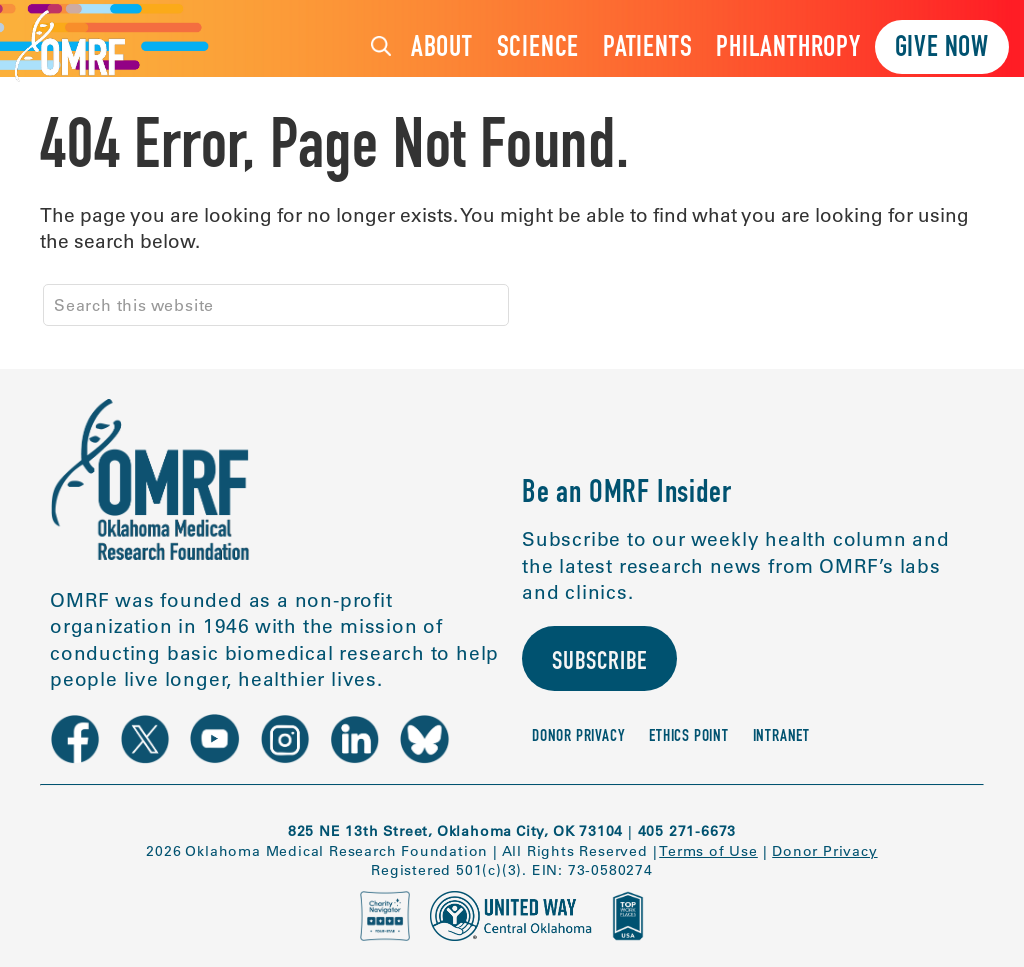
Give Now (942, 49)
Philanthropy (788, 49)
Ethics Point (689, 737)
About (442, 49)
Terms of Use (708, 851)
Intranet (781, 737)
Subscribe (599, 663)
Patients (647, 49)
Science (538, 49)
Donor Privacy (578, 737)
